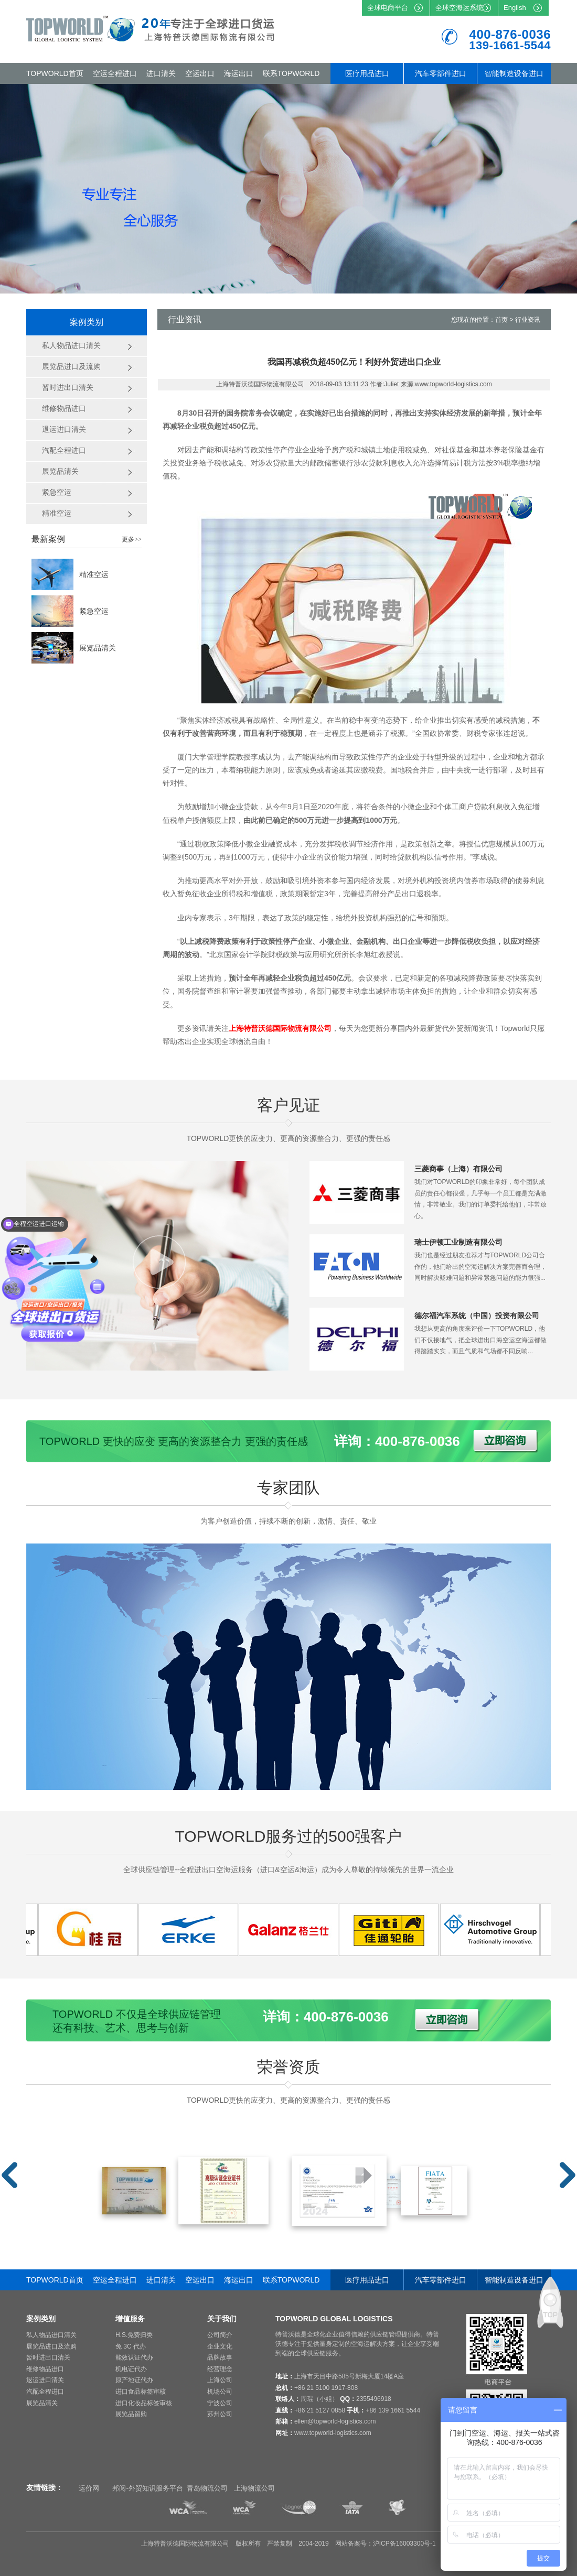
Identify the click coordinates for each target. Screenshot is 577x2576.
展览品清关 (97, 648)
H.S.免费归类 (134, 2335)
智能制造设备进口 (514, 73)
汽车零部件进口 (440, 73)
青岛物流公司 (207, 2488)
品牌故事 (219, 2357)
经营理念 (219, 2369)
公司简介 (219, 2335)
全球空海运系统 (459, 8)
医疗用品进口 (367, 73)
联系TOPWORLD (291, 73)
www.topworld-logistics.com (332, 2433)
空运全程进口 (115, 73)
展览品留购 (131, 2414)
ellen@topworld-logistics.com (335, 2421)
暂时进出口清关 (48, 2357)
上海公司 (219, 2380)
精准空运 (94, 574)
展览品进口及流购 (51, 2346)
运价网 (89, 2488)
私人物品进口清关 (51, 2335)
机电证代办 (131, 2369)
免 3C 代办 (130, 2346)
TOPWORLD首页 (54, 73)
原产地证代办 (134, 2380)
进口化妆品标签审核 (143, 2403)
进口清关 (161, 73)
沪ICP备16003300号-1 (404, 2543)
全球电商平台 (387, 8)
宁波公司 (219, 2403)
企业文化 (219, 2346)
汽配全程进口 (45, 2391)
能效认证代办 (134, 2357)
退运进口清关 (45, 2380)
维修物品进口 (45, 2369)
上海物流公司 (254, 2488)
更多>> (132, 539)
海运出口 (238, 73)
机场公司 (219, 2391)
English (515, 8)
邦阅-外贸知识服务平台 (147, 2488)
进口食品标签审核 (140, 2391)
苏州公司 (219, 2414)
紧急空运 (94, 611)
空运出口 (200, 73)
